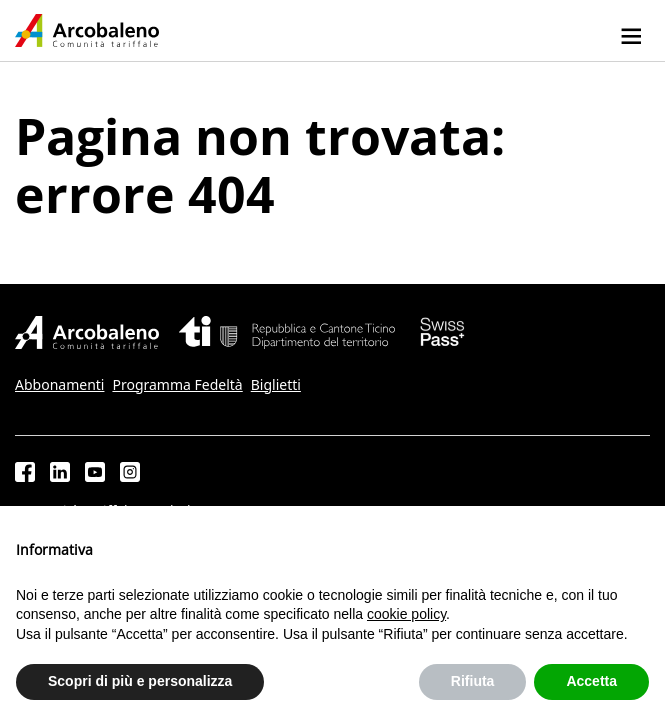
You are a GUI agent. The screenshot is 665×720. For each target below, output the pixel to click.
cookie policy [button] (406, 614)
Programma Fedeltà (177, 385)
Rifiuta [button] (473, 681)
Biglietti (276, 385)
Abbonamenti (59, 385)
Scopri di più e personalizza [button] (140, 681)
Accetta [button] (591, 681)
